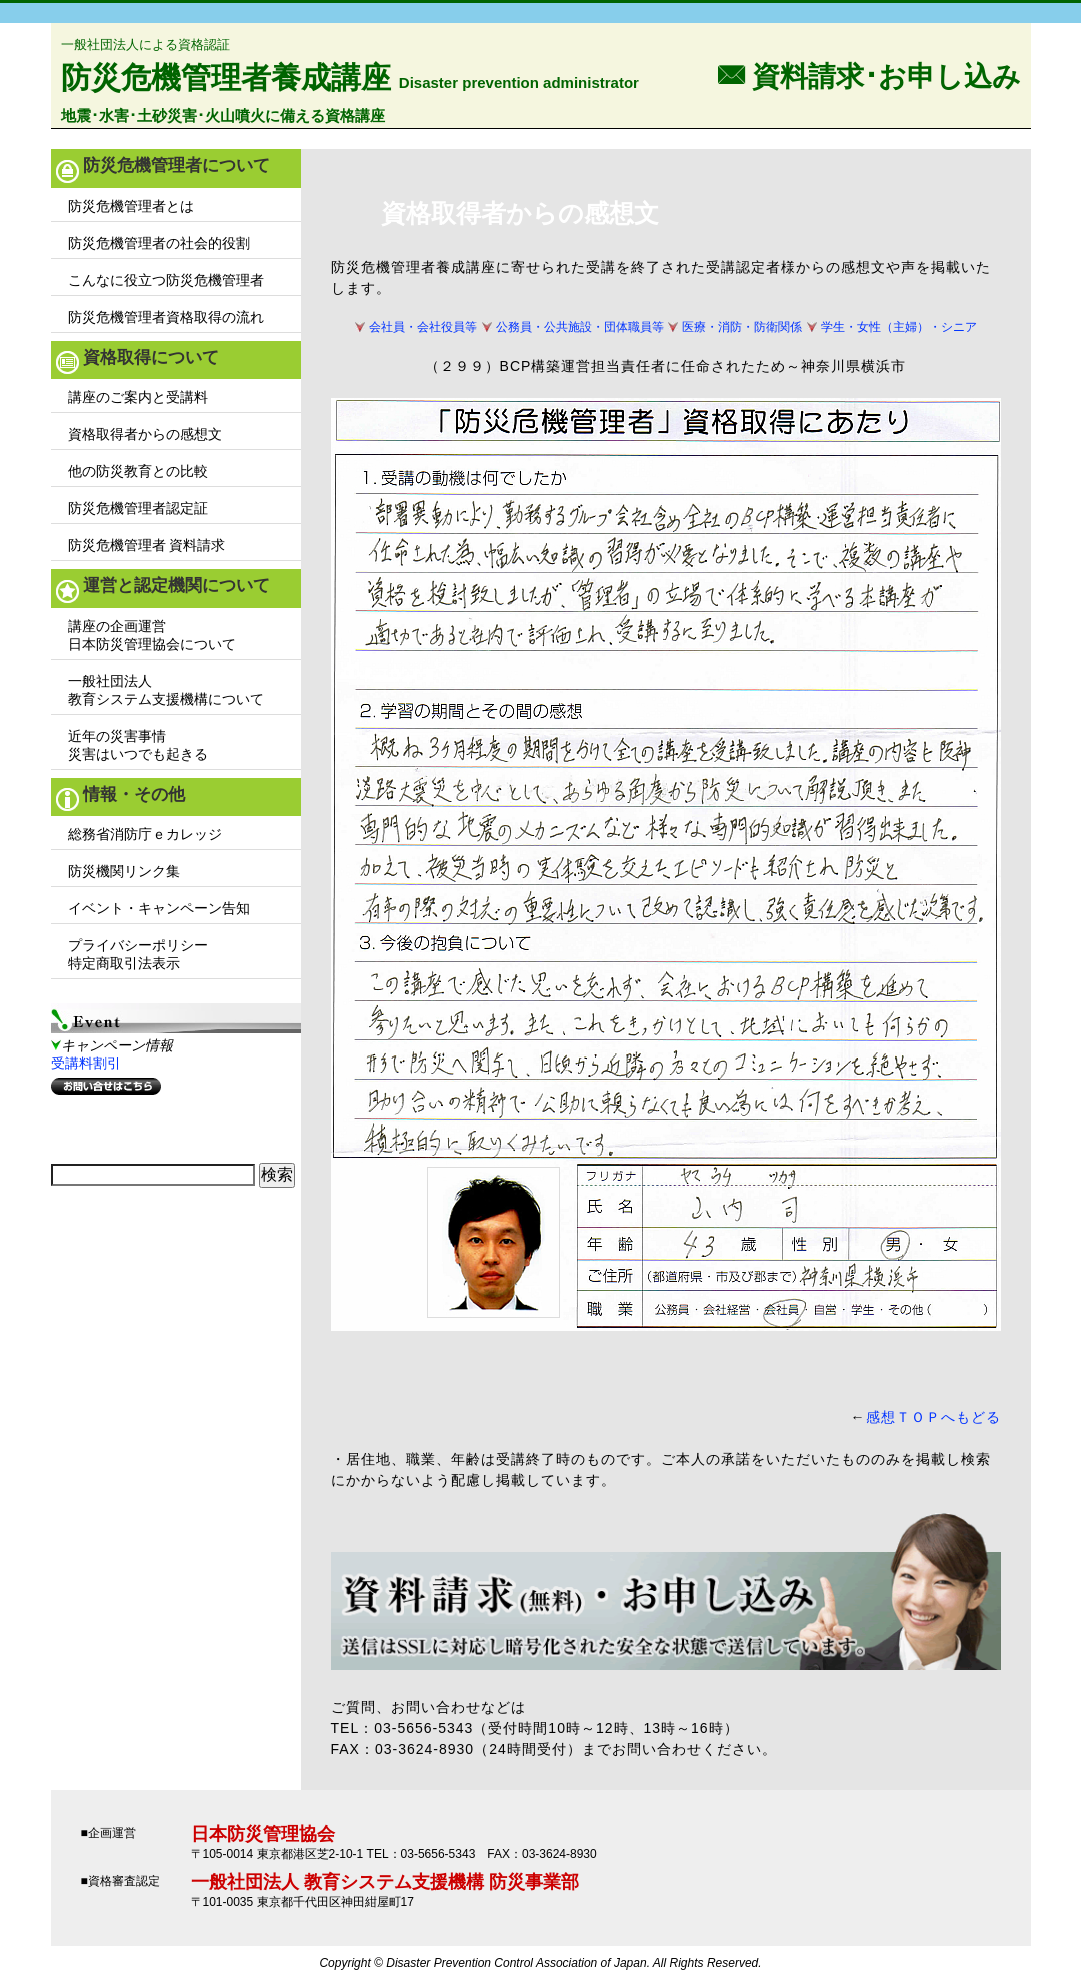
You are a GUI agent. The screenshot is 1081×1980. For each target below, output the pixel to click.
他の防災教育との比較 (138, 471)
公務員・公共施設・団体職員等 (580, 327)
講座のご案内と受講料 (138, 397)
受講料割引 (86, 1063)
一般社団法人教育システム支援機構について (166, 690)
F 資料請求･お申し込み (869, 75)
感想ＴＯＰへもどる (933, 1417)
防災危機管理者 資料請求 (147, 545)
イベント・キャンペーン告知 (159, 908)
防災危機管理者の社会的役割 (159, 243)
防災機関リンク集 (124, 871)
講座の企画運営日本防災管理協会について (152, 635)
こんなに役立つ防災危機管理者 (166, 280)
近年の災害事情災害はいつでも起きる (138, 745)
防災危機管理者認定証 (138, 508)
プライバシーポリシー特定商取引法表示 (138, 954)
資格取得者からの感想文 (145, 434)
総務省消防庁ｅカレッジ (145, 834)
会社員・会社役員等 (423, 327)
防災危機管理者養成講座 (226, 77)
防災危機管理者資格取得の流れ (166, 317)
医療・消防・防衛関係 (742, 327)
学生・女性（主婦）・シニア (899, 327)
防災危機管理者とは (131, 206)
